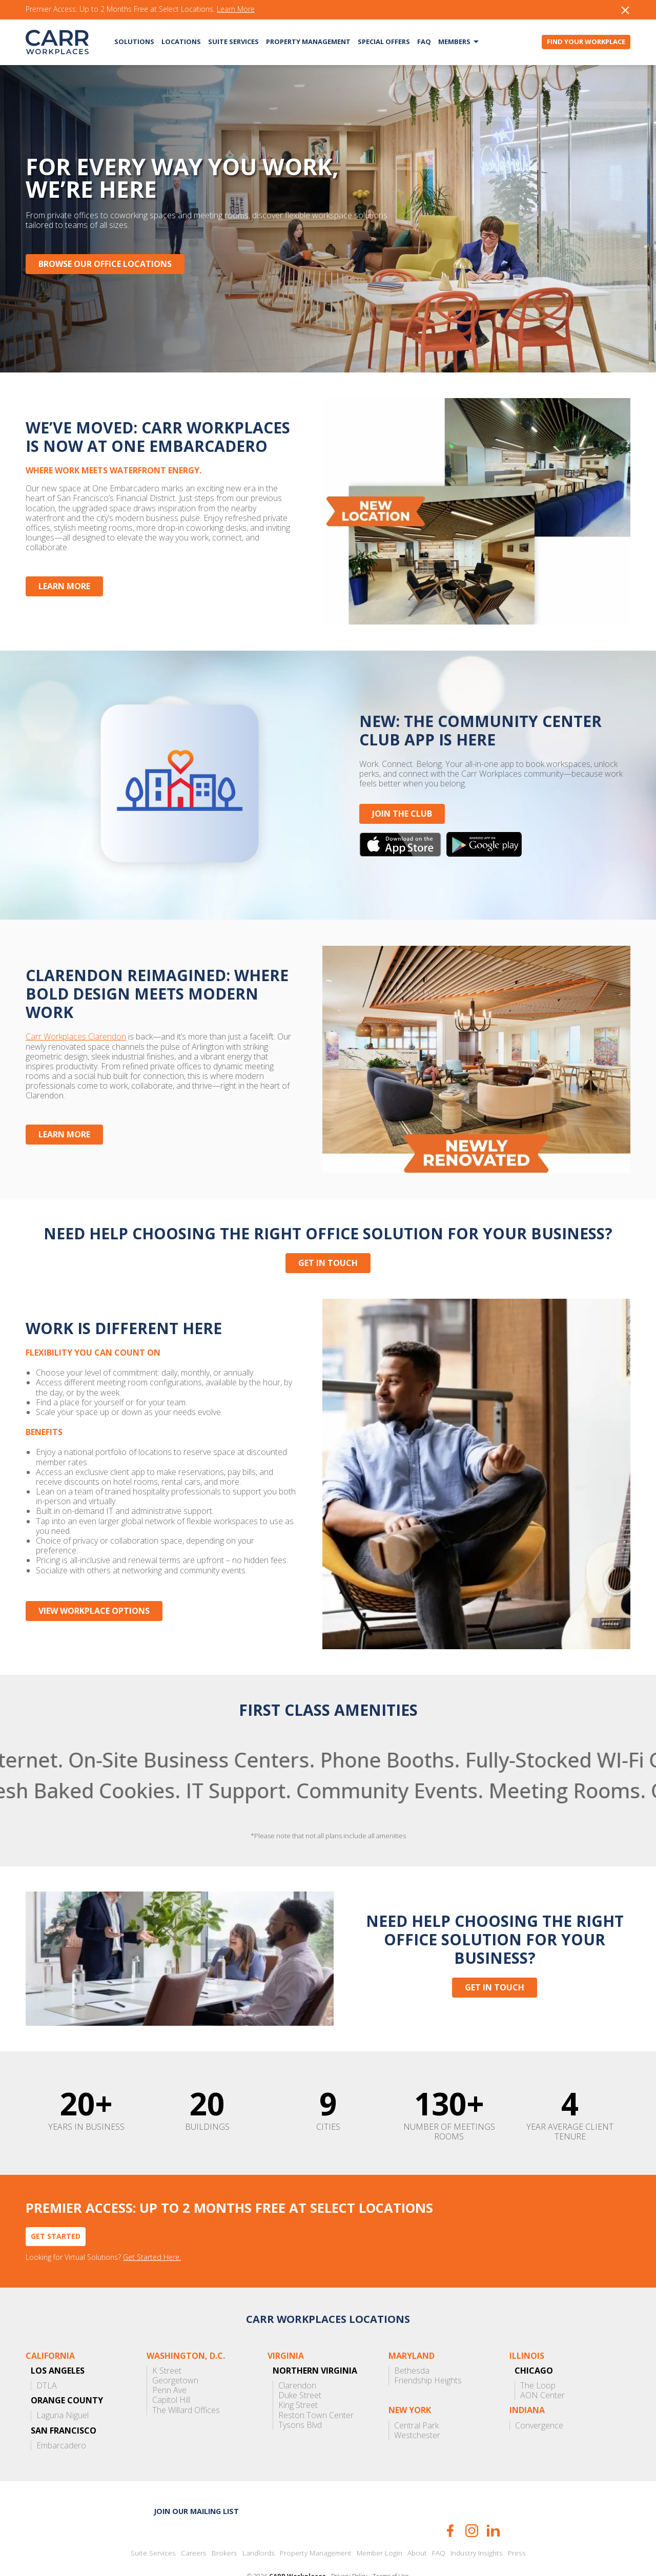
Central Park (416, 2396)
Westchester (417, 2406)
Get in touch (328, 1243)
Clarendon (297, 2356)
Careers (194, 2524)
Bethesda (411, 2341)
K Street (166, 2341)
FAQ (424, 41)
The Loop (538, 2356)
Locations (181, 41)
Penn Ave (169, 2361)
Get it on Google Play (479, 834)
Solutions (134, 41)
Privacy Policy (349, 2546)
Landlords (258, 2524)
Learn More (236, 9)
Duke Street (299, 2366)
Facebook (450, 2501)
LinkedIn (493, 2501)
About (417, 2524)
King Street (298, 2376)
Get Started (55, 2206)
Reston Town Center (316, 2386)
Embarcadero (61, 2416)
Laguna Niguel (62, 2386)
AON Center (542, 2366)
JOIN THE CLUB (396, 803)
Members (454, 41)
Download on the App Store (395, 834)
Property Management (308, 41)
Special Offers (384, 41)
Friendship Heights (428, 2351)
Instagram (471, 2501)
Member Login (379, 2524)
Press (517, 2524)
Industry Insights (476, 2524)
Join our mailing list (196, 2481)
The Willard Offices (186, 2380)
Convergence (539, 2396)
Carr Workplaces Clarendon (76, 1027)
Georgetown (175, 2351)
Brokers (224, 2524)
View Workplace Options (94, 1581)
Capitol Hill (171, 2371)
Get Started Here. (152, 2228)
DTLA (46, 2356)
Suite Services (233, 41)
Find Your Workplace (586, 41)
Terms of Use (391, 2546)
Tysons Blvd (300, 2395)
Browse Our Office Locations (105, 263)
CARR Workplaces (57, 42)
